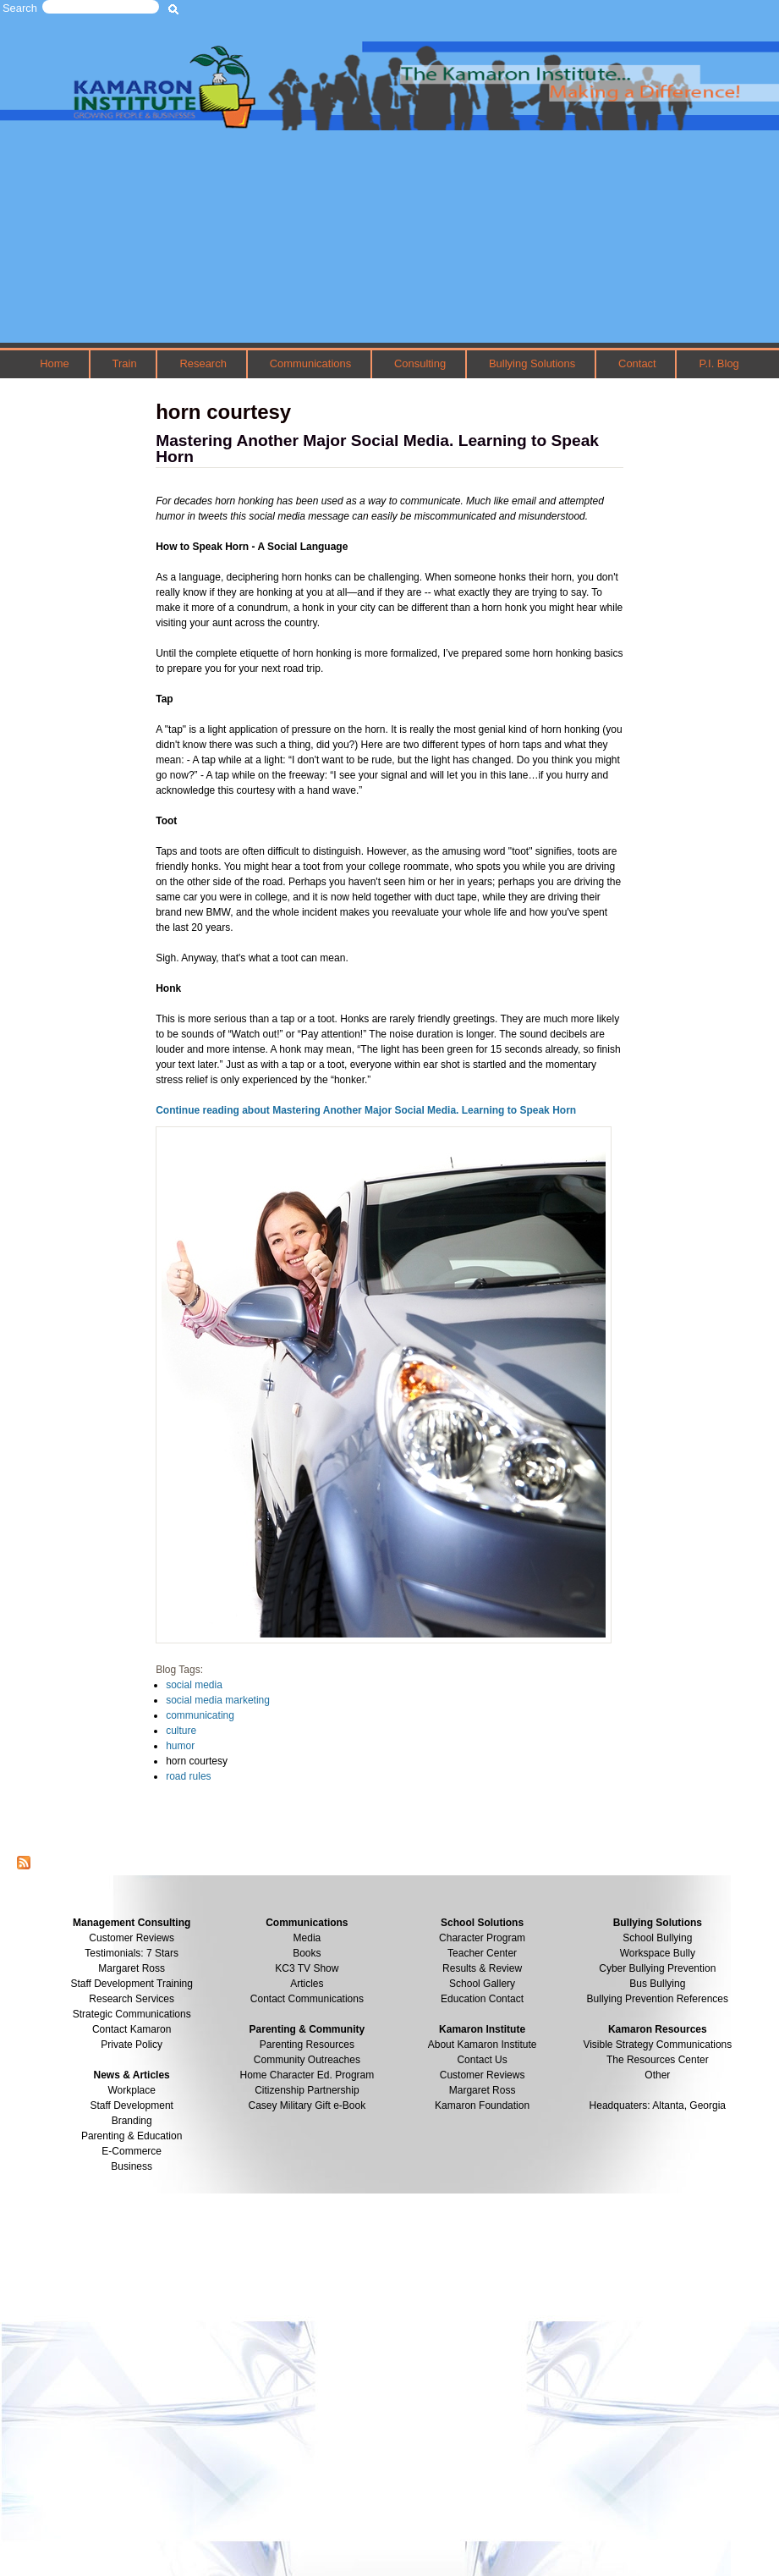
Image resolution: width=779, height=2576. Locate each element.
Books (307, 1953)
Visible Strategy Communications (657, 2044)
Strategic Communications (132, 2014)
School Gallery (482, 1984)
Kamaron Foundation (482, 2105)
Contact (637, 363)
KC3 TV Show (306, 1968)
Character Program (482, 1938)
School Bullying (657, 1938)
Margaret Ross (131, 1968)
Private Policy (131, 2044)
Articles (306, 1984)
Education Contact (482, 1999)
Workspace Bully (657, 1953)
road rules (188, 1776)
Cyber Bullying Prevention (657, 1968)
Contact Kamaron (131, 2029)
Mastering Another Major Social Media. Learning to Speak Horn (377, 448)
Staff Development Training (131, 1984)
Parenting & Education (131, 2136)
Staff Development (131, 2105)
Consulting (420, 363)
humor (180, 1746)
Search (20, 8)
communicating (200, 1715)
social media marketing (218, 1700)
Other (657, 2075)
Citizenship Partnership (307, 2090)
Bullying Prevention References (657, 1999)
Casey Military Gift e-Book (307, 2105)
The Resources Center (657, 2060)
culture (181, 1731)
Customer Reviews (482, 2075)
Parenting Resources (307, 2044)
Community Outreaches (307, 2060)
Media (307, 1938)
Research (202, 363)
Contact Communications (307, 1999)
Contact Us (482, 2060)
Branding (132, 2121)
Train (124, 363)
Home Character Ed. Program (307, 2075)
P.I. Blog (719, 363)
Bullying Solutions (532, 363)
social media (194, 1685)
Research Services (131, 1999)
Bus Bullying (657, 1984)
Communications (310, 363)
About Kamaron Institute (482, 2044)
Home (54, 363)
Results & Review (482, 1968)
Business (131, 2166)
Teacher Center (482, 1953)
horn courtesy (197, 1761)
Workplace (131, 2090)
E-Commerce (131, 2151)
